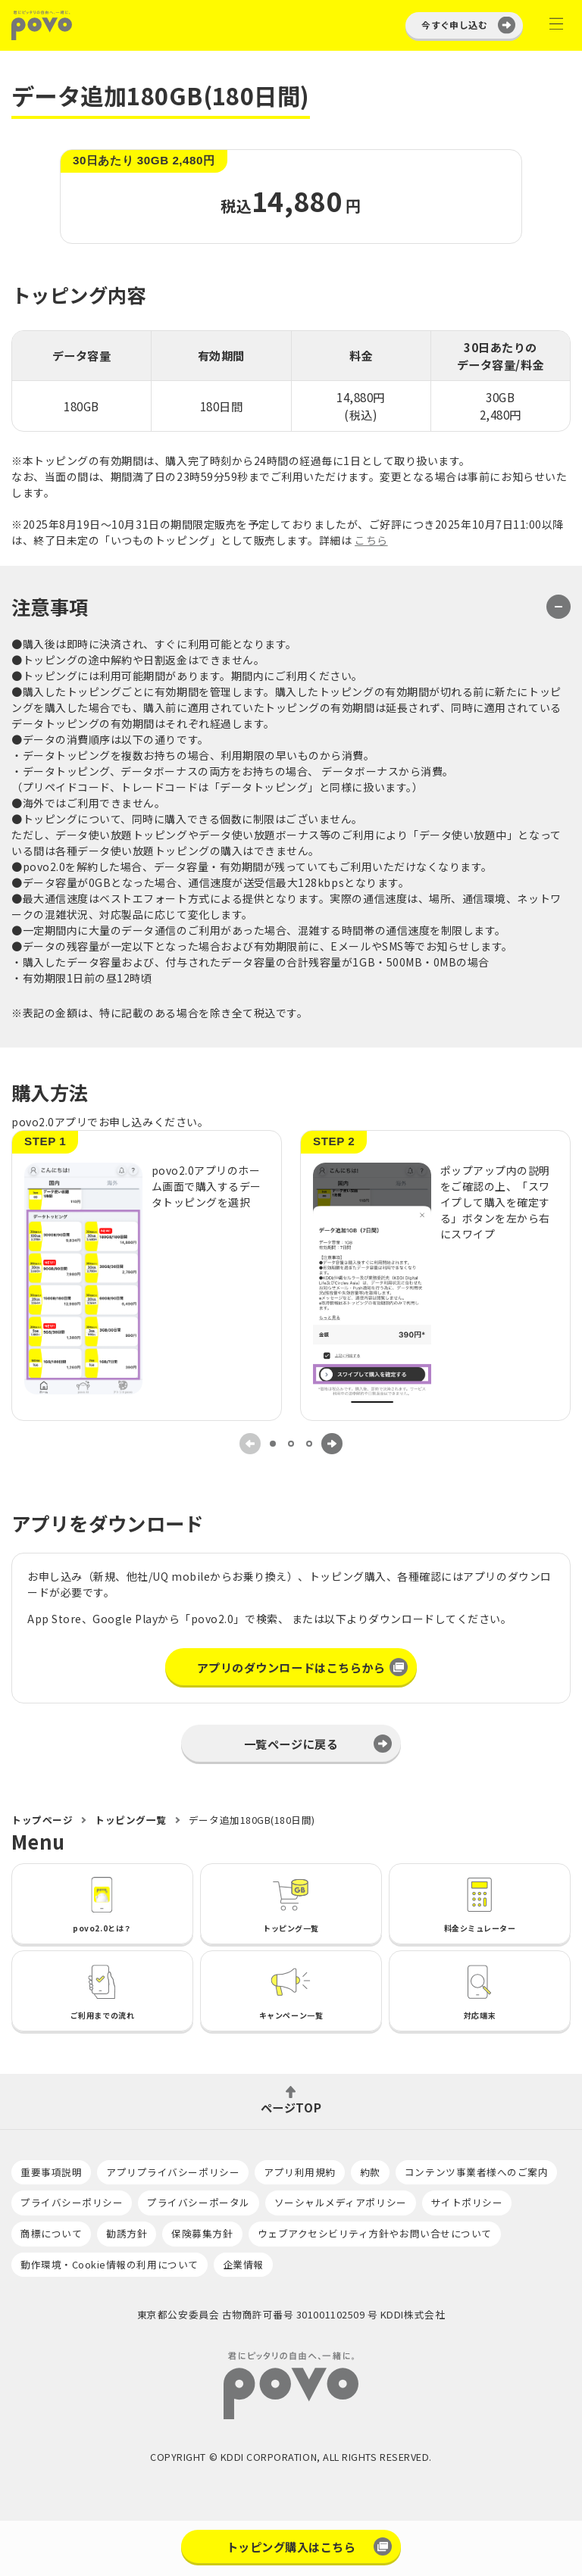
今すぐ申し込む (454, 24)
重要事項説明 (51, 2172)
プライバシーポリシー (71, 2202)
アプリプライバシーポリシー (172, 2172)
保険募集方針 (202, 2233)
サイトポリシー (467, 2202)
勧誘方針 (126, 2233)
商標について (51, 2233)
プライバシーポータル (198, 2202)
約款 (370, 2172)
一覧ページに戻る (291, 1743)
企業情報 (243, 2264)
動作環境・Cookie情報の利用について (109, 2264)
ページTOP (291, 2106)
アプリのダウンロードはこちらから (291, 1667)
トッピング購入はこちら (291, 2546)
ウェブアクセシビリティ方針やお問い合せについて (375, 2233)
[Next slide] (332, 1443)
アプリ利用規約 (300, 2172)
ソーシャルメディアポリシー (340, 2202)
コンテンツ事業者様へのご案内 (476, 2172)
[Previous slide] (250, 1443)
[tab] (273, 1444)
